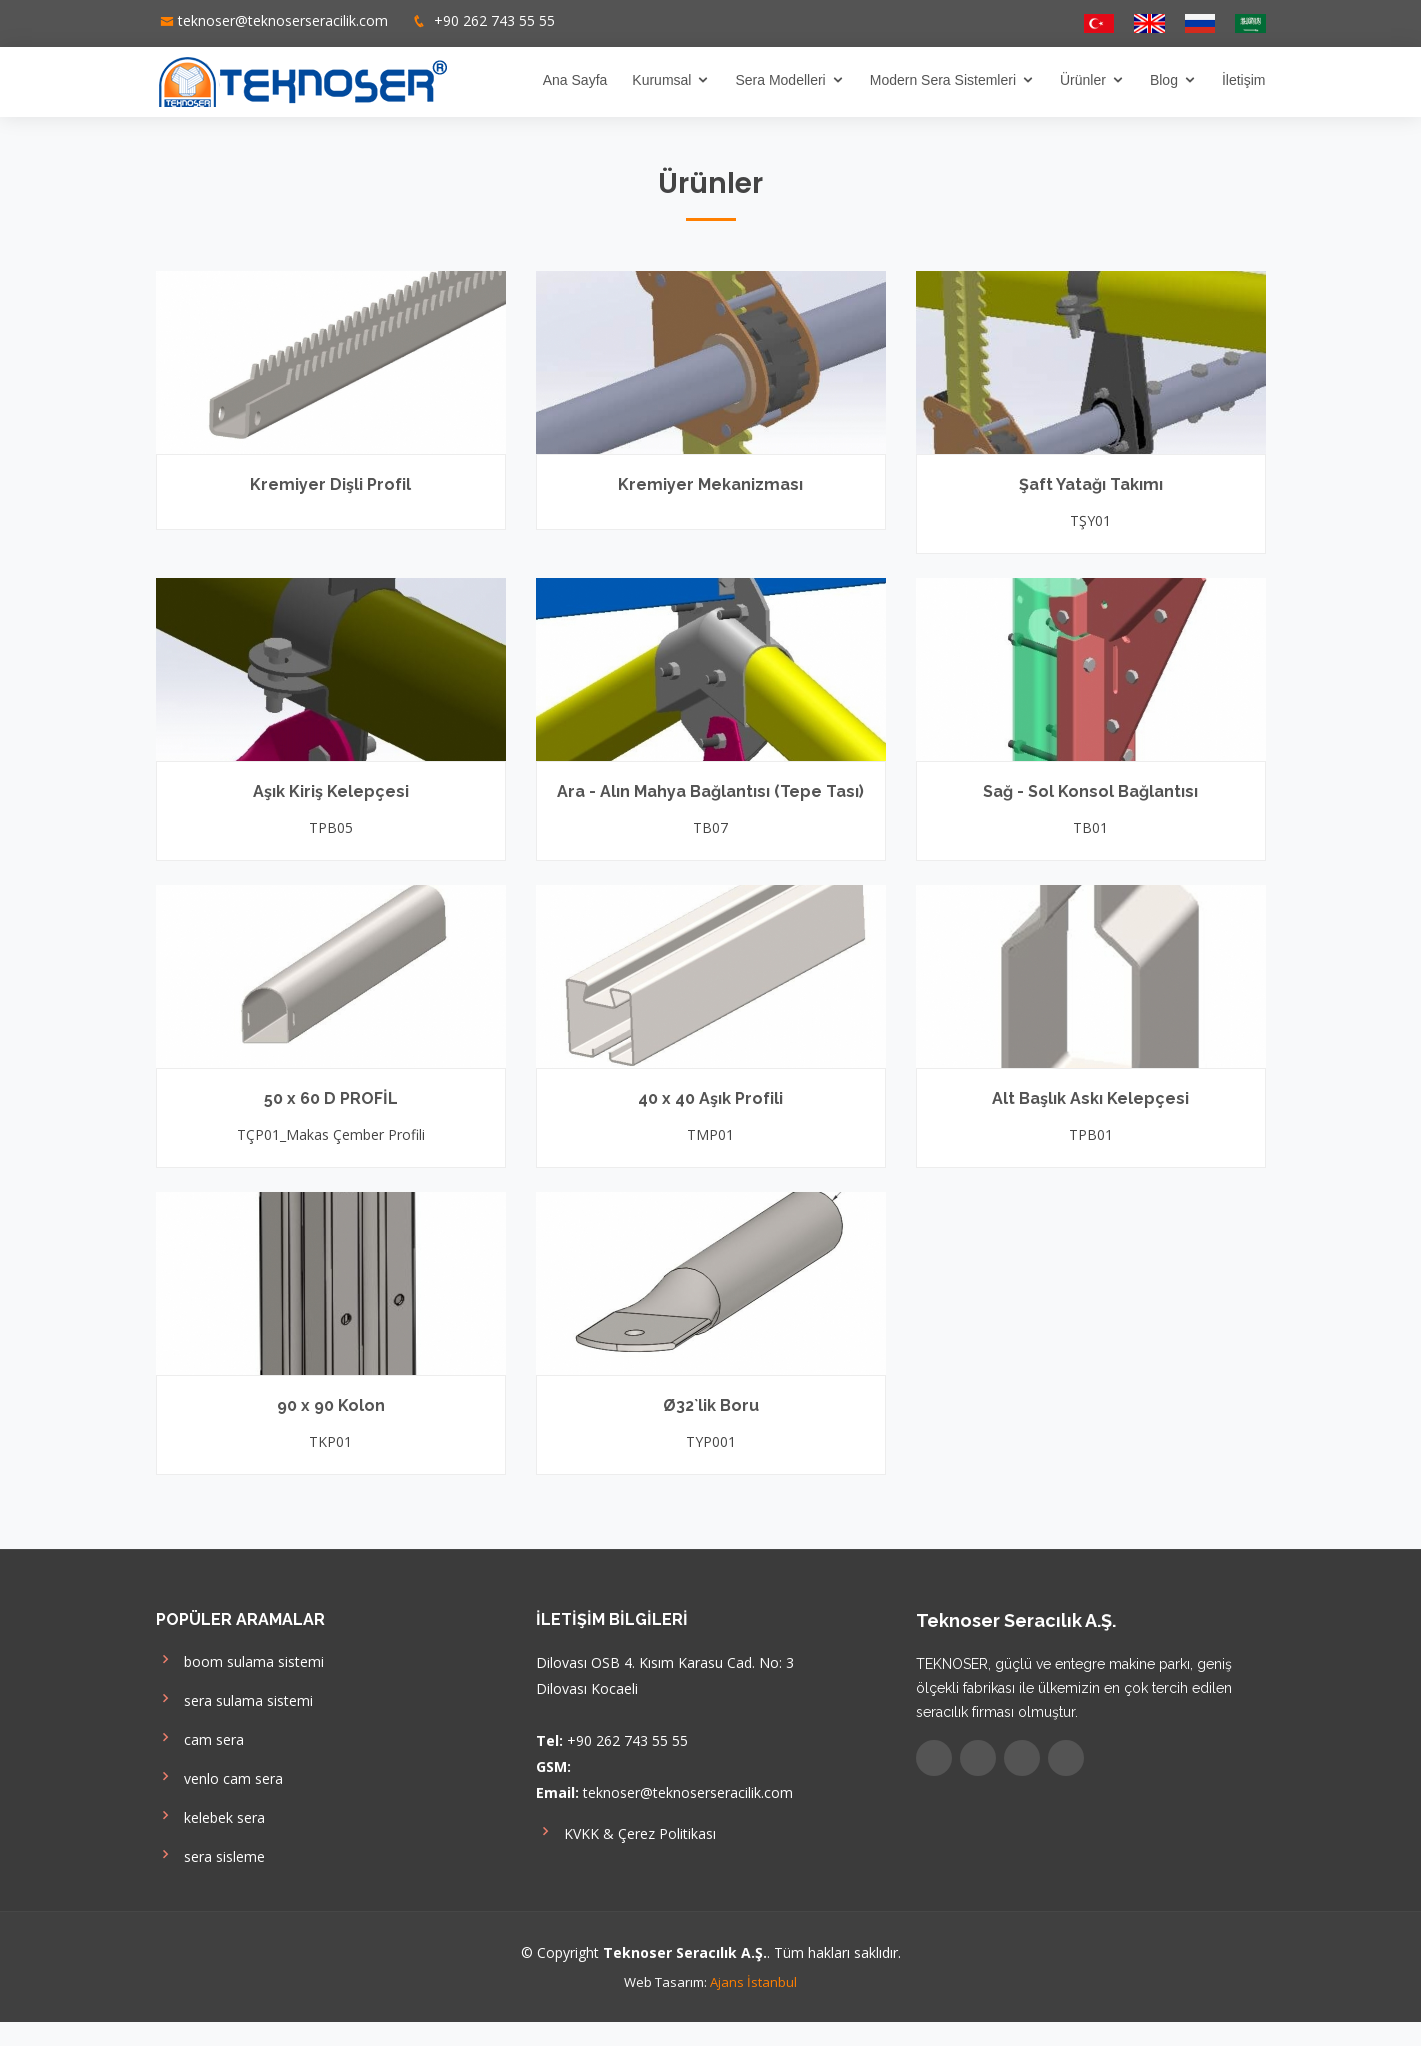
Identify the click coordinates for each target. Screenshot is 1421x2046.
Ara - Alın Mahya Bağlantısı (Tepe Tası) (710, 791)
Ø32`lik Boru (711, 1405)
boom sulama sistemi (240, 1659)
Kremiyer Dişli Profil (330, 484)
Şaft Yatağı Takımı (1091, 484)
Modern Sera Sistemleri (943, 80)
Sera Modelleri (780, 80)
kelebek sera (210, 1815)
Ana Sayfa (575, 80)
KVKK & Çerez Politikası (626, 1831)
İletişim (1244, 80)
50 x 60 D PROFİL (331, 1098)
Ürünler (1083, 80)
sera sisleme (210, 1854)
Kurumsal (661, 80)
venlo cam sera (219, 1776)
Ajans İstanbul (753, 1982)
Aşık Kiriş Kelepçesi (331, 791)
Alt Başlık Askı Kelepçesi (1090, 1098)
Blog (1164, 80)
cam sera (200, 1737)
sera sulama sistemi (234, 1698)
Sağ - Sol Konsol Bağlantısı (1090, 791)
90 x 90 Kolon (331, 1405)
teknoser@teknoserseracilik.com (283, 20)
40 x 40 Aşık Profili (710, 1098)
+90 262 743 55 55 (492, 20)
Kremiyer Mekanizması (710, 484)
